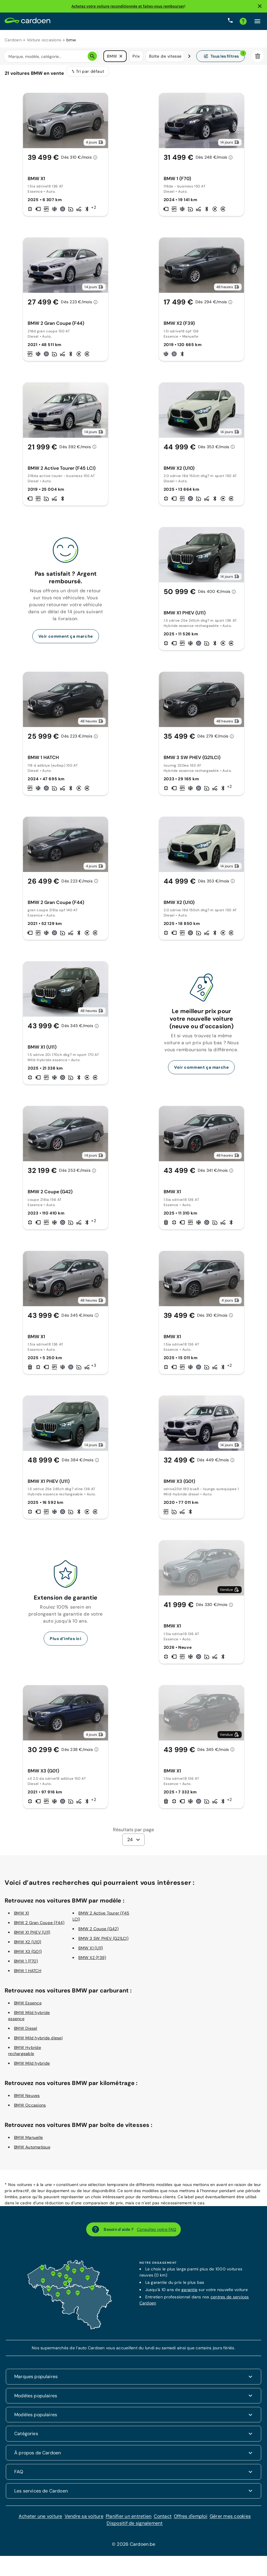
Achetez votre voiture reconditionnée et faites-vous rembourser (127, 6)
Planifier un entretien (129, 2520)
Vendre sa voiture (84, 2520)
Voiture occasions (44, 39)
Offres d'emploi (190, 2520)
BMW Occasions (30, 2108)
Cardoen (13, 39)
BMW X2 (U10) (27, 1945)
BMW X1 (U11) (90, 1951)
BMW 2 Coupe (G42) (98, 1932)
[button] (121, 56)
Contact (162, 2520)
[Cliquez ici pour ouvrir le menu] (257, 21)
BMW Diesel (25, 2032)
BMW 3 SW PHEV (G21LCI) (103, 1942)
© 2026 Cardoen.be (133, 2548)
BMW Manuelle (28, 2141)
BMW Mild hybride (32, 2067)
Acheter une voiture (40, 2520)
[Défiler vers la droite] (189, 56)
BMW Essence (28, 2006)
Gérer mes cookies (230, 2520)
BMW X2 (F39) (92, 1961)
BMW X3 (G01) (28, 1955)
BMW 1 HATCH (27, 1974)
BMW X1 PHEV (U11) (32, 1936)
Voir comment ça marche (65, 640)
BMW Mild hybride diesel (38, 2041)
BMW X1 (21, 1916)
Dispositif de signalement (134, 2527)
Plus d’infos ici (66, 1642)
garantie (189, 2293)
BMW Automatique (32, 2150)
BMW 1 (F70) (26, 1964)
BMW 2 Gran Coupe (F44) (39, 1926)
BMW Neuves (27, 2099)
